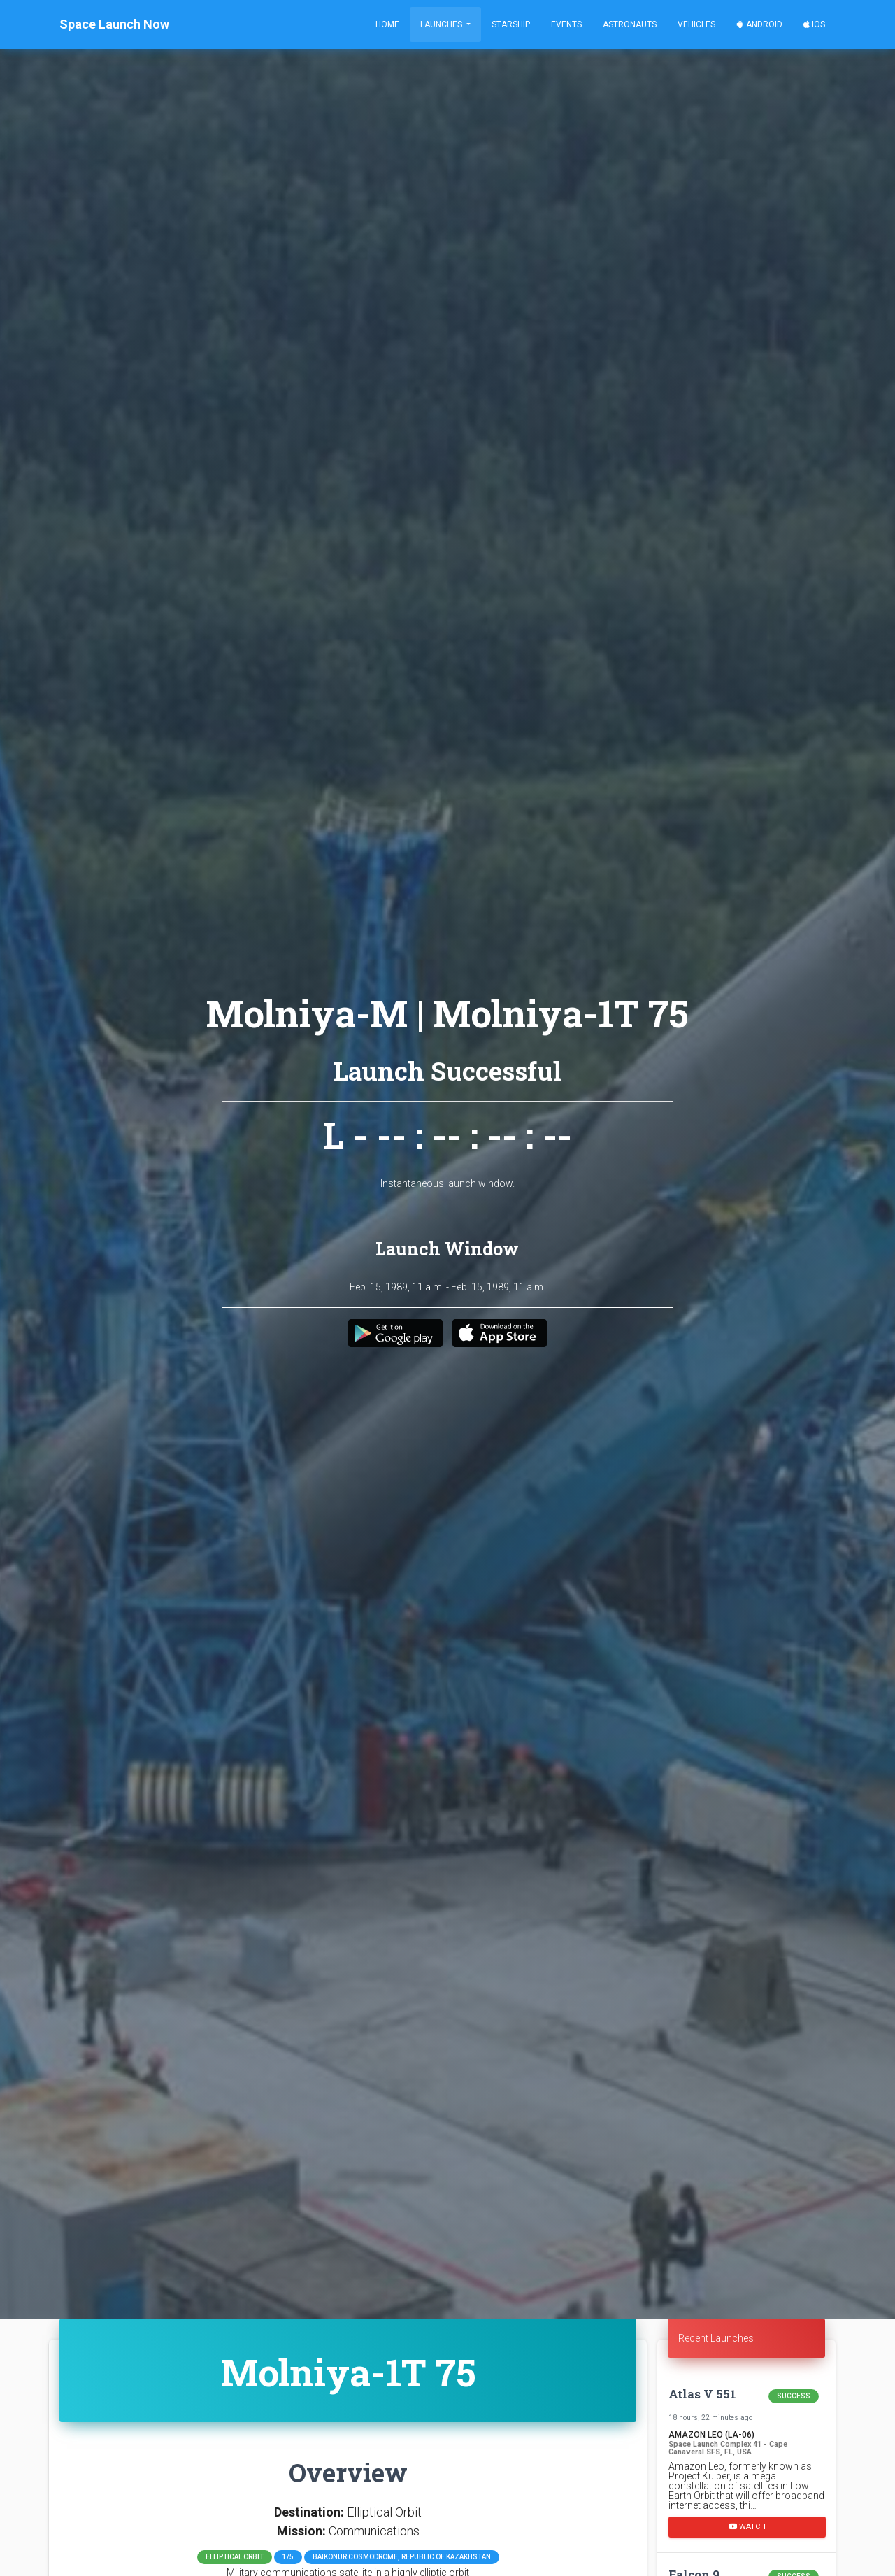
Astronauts (630, 24)
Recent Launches (716, 2338)
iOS (814, 24)
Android (759, 24)
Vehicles (696, 24)
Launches (442, 24)
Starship (511, 24)
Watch (747, 2526)
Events (566, 24)
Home (387, 24)
